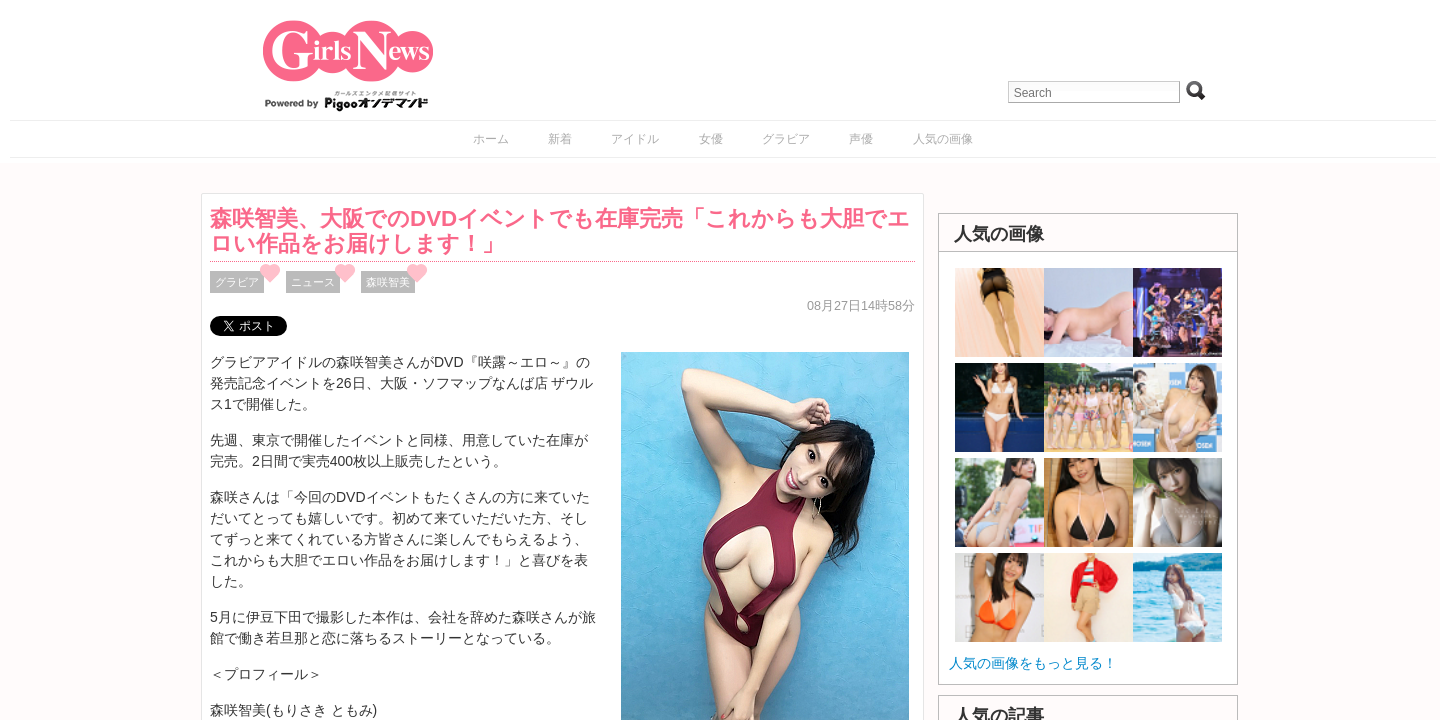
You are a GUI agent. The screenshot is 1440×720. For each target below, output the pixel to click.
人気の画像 (943, 139)
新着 (560, 139)
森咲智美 (388, 282)
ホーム (491, 139)
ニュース (313, 282)
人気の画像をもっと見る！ (1033, 663)
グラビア (786, 139)
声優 (861, 139)
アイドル (635, 139)
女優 (711, 139)
